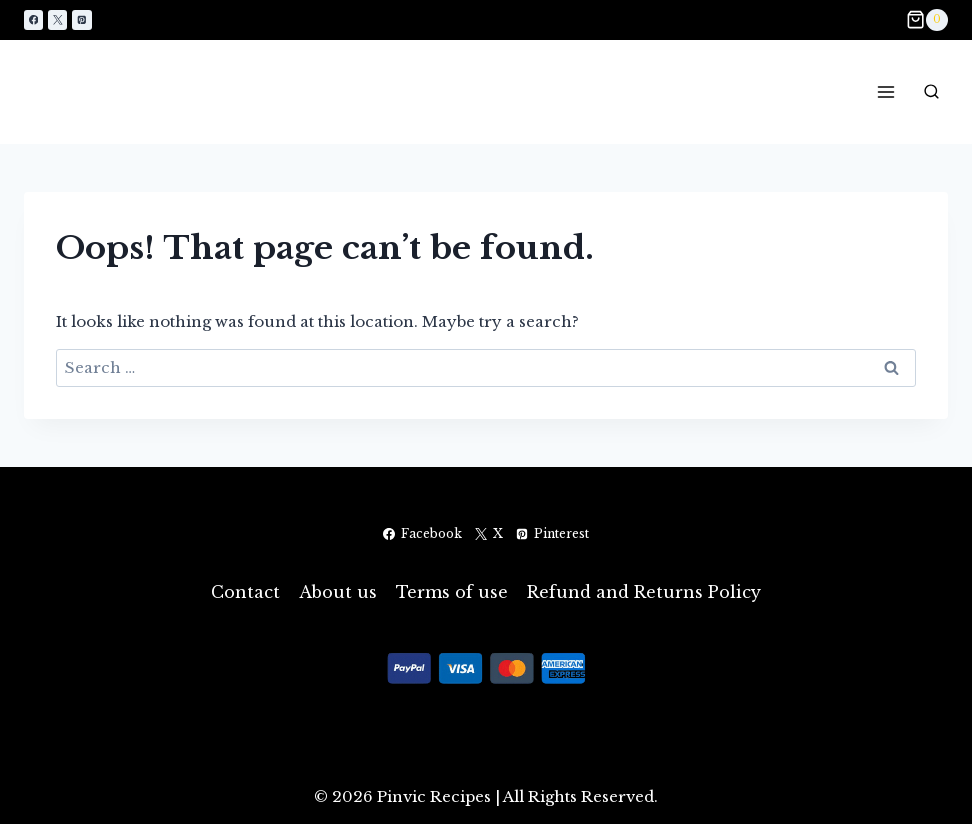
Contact (245, 592)
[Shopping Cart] (927, 20)
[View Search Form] (931, 92)
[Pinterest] (81, 19)
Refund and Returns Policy (644, 592)
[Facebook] (33, 19)
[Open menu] (885, 91)
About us (338, 592)
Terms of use (452, 592)
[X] (57, 19)
